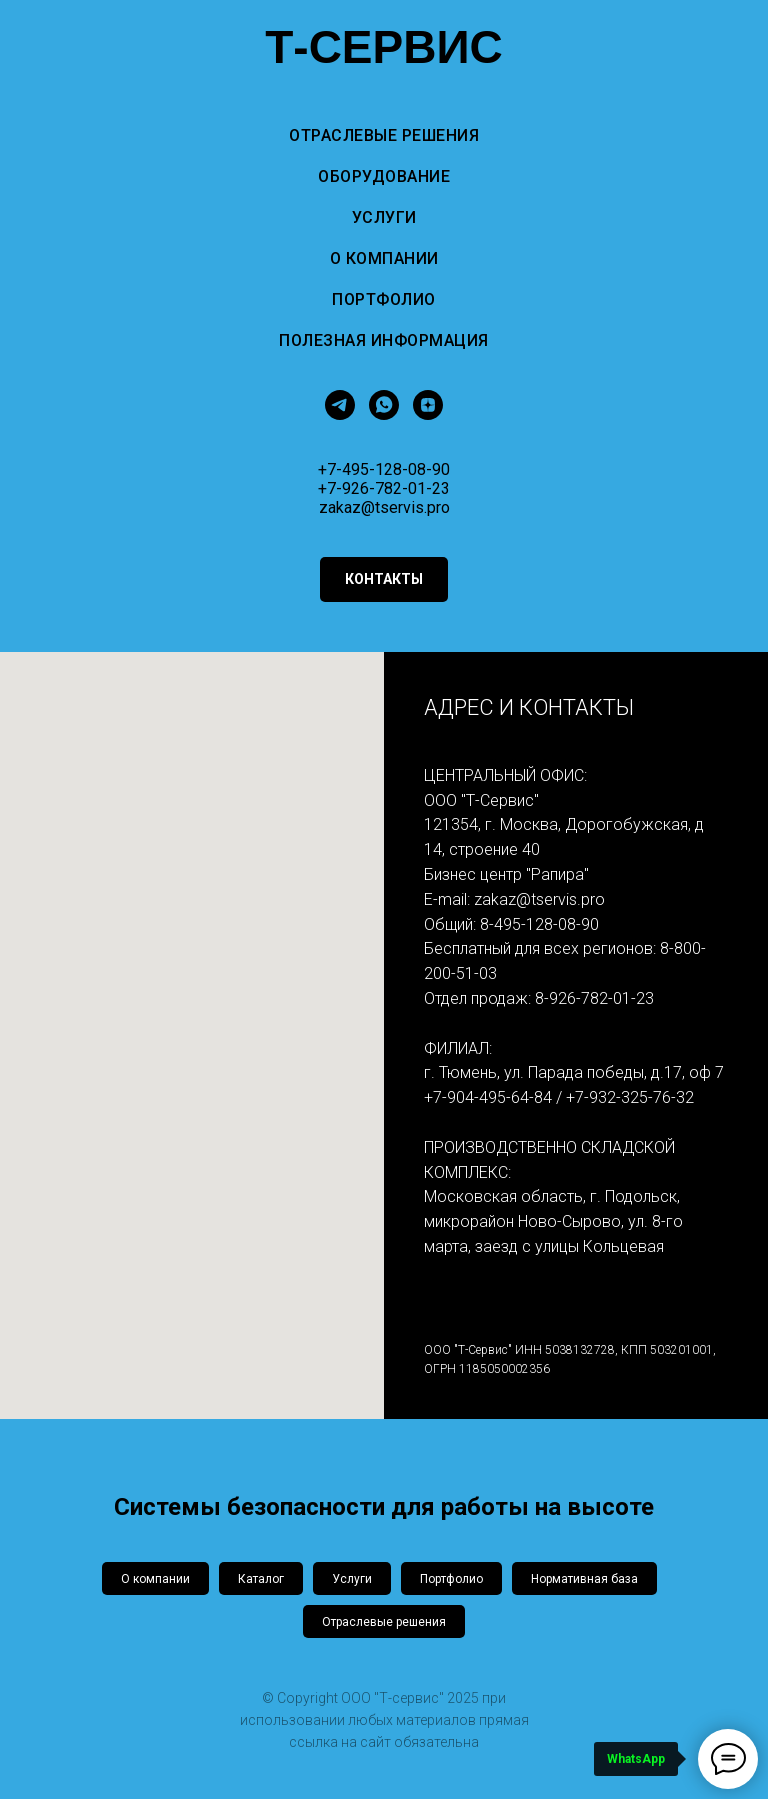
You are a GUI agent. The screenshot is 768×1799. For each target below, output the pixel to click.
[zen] (428, 405)
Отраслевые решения (384, 135)
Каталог (261, 1579)
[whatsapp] (384, 405)
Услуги (384, 217)
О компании (384, 258)
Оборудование (384, 176)
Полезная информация (384, 340)
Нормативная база (584, 1579)
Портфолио (384, 299)
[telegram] (340, 405)
